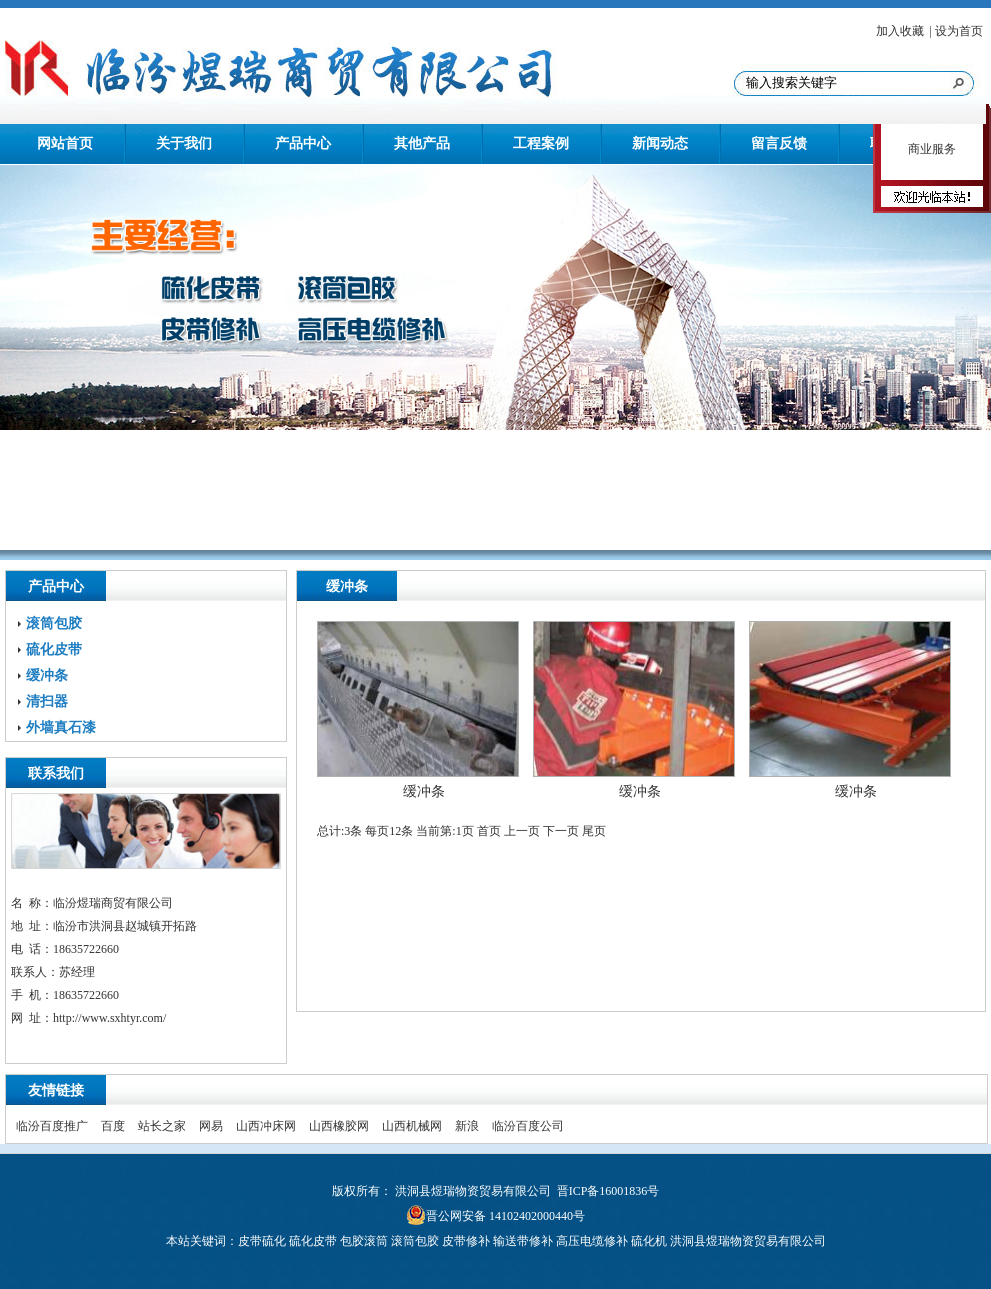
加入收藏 (900, 31)
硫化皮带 (54, 649)
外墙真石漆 (61, 727)
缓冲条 (47, 675)
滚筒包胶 (54, 623)
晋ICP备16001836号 (608, 1191)
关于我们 (184, 143)
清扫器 (47, 701)
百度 (113, 1126)
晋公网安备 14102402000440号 (505, 1216)
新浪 (467, 1126)
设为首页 (959, 31)
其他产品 (422, 143)
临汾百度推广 (52, 1126)
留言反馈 (779, 143)
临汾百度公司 (528, 1126)
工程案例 (541, 143)
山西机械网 (412, 1126)
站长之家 (162, 1126)
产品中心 (303, 143)
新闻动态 (660, 143)
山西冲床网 (266, 1126)
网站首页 (65, 143)
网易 (211, 1126)
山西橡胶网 (339, 1126)
